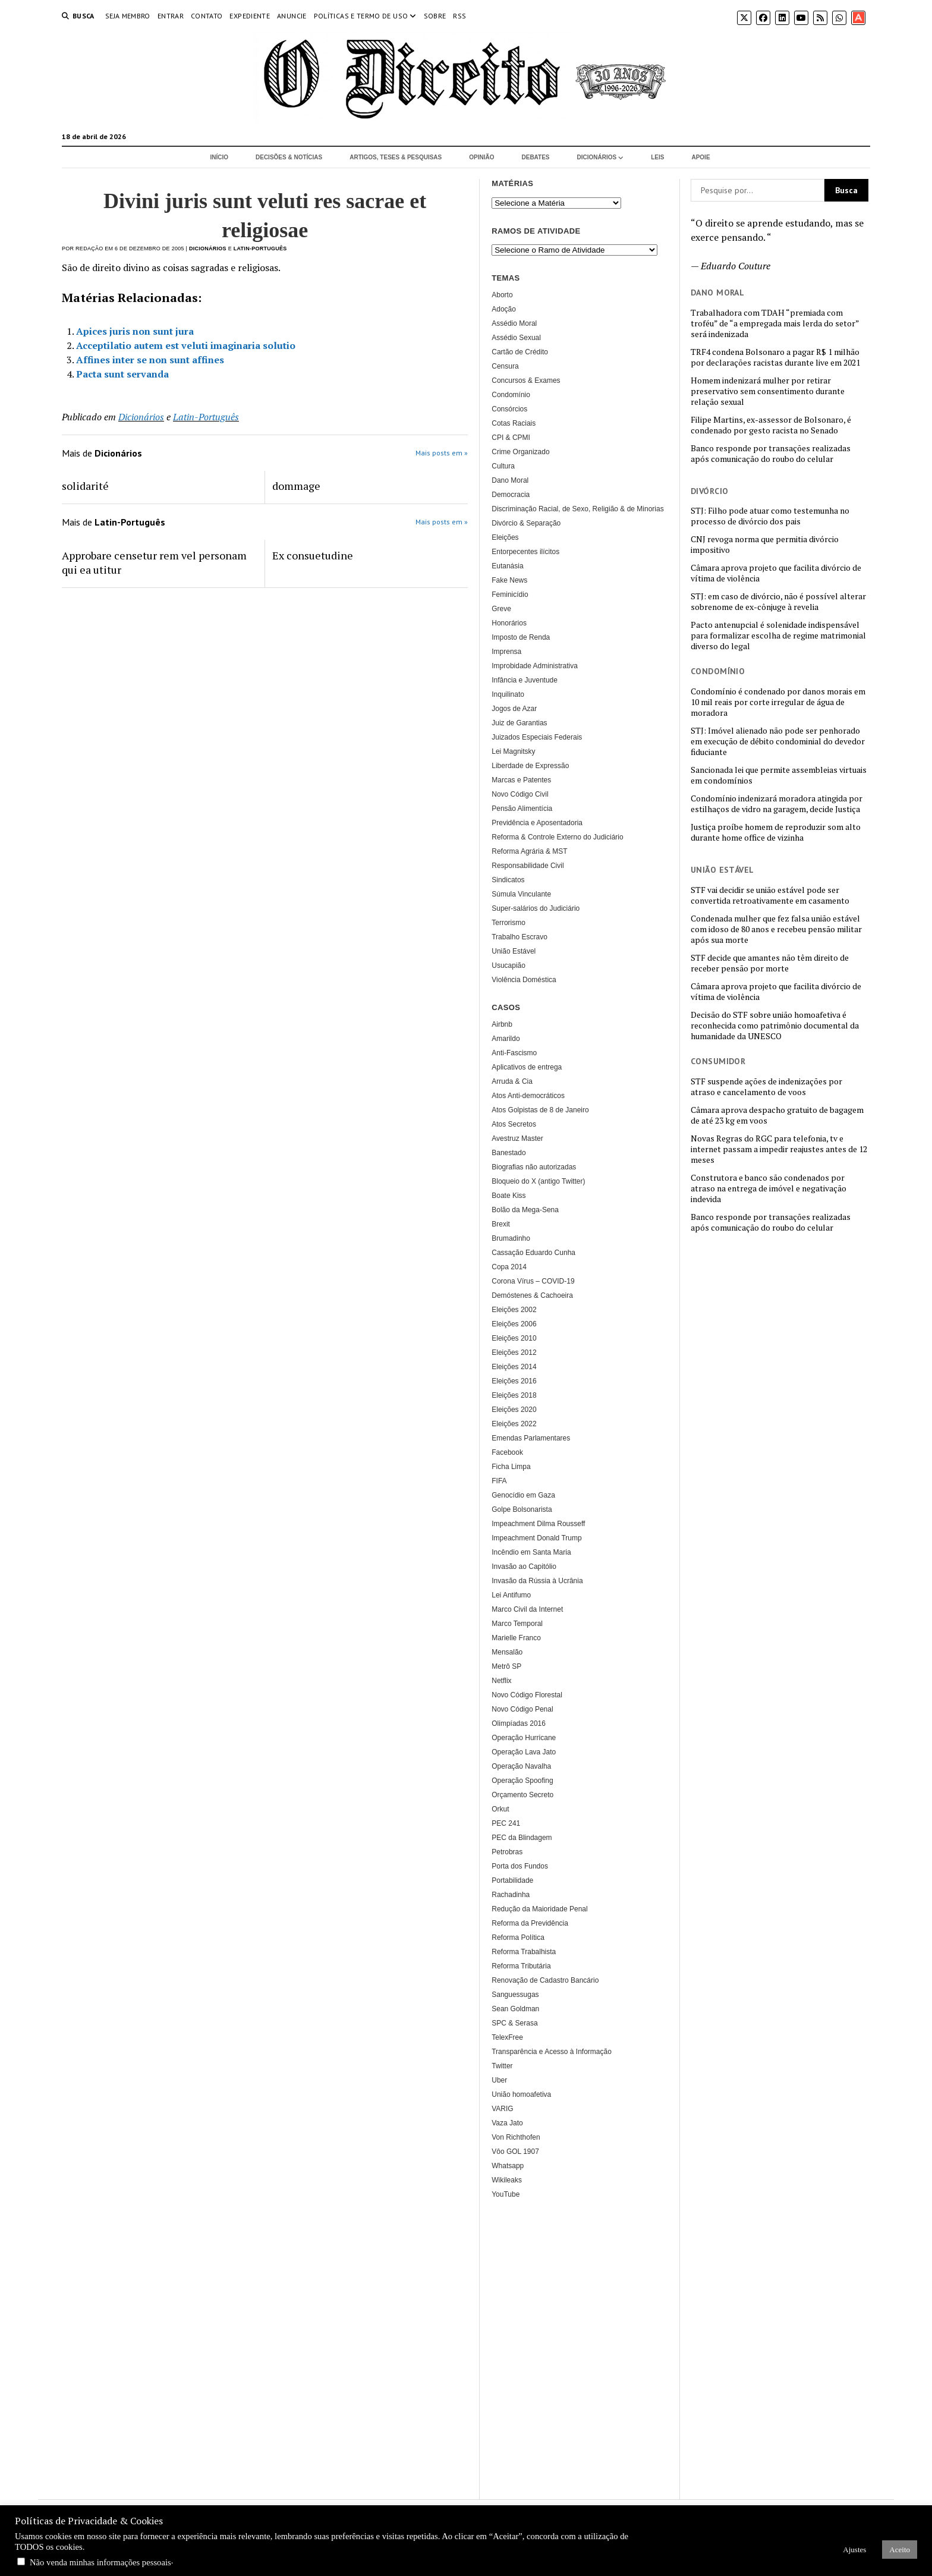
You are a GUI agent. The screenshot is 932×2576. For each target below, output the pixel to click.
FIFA (499, 1481)
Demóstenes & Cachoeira (532, 1295)
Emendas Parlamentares (531, 1438)
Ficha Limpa (511, 1466)
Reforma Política (518, 1937)
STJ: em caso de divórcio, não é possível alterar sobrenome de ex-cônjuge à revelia (778, 601)
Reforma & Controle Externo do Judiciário (557, 837)
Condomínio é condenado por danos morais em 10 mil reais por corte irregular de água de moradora (778, 702)
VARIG (502, 2109)
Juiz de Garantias (519, 723)
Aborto (502, 295)
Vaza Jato (507, 2123)
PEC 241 (506, 1823)
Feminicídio (510, 594)
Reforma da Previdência (530, 1923)
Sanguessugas (515, 1994)
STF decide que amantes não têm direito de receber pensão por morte (770, 963)
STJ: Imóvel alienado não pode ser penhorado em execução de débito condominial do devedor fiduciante (778, 741)
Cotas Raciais (514, 423)
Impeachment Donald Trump (536, 1538)
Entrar (171, 15)
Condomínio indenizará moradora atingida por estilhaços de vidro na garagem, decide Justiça (776, 803)
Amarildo (505, 1038)
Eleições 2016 (514, 1381)
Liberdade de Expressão (530, 766)
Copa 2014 (509, 1267)
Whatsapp (508, 2166)
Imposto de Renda (521, 637)
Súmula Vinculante (521, 894)
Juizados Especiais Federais (537, 737)
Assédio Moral (514, 323)
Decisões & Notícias (289, 157)
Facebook (507, 1452)
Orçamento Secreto (522, 1795)
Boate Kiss (508, 1195)
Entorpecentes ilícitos (525, 552)
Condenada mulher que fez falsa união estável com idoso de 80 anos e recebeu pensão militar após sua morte (776, 929)
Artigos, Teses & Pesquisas (396, 157)
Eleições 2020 (514, 1409)
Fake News (509, 580)
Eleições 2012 (514, 1352)
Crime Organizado (520, 452)
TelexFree (507, 2037)
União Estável (514, 951)
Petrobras (507, 1852)
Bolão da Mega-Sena (525, 1210)
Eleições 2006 (514, 1324)
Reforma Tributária (521, 1966)
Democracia (511, 494)
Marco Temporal (517, 1623)
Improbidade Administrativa (535, 666)
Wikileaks (507, 2180)
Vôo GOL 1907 (515, 2151)
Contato (207, 15)
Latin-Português (260, 248)
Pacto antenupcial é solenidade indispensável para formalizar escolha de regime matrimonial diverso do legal (778, 635)
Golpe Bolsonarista (522, 1509)
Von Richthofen (516, 2137)
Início (219, 157)
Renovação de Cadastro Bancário (545, 1980)
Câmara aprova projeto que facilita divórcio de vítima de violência (776, 573)
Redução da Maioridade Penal (539, 1909)
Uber (499, 2080)
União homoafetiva (521, 2094)
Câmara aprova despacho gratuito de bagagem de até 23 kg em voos (777, 1115)
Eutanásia (507, 566)
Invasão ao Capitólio (524, 1566)
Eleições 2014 (514, 1367)
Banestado (508, 1153)
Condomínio (511, 395)
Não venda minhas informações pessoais (100, 2562)
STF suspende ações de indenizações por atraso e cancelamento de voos (766, 1086)
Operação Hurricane (524, 1738)
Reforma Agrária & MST (529, 851)
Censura (505, 366)
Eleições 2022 (514, 1424)
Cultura (503, 466)
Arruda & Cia (512, 1081)
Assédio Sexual (516, 338)
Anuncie (292, 15)
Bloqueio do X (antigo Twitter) (538, 1181)
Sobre (435, 15)
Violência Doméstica (524, 980)
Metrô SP (506, 1666)
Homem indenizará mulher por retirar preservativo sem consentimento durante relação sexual (768, 391)
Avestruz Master (517, 1138)
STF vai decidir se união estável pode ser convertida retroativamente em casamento (770, 895)
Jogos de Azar (514, 708)
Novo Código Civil (520, 794)
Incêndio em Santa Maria (531, 1552)
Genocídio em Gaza (523, 1495)
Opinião (481, 157)
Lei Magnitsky (513, 751)
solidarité (85, 486)
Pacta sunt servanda (122, 373)
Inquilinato (508, 694)
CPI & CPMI (511, 437)
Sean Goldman (515, 2009)
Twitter (502, 2066)
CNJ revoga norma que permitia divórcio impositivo (765, 544)
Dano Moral (510, 480)
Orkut (500, 1809)
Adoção (504, 309)
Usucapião (508, 965)
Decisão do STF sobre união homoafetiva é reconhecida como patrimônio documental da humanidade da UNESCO (775, 1025)
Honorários (509, 623)
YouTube (505, 2194)
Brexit (501, 1224)
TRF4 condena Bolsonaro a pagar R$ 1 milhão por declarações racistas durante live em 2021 (775, 357)
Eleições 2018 (514, 1395)
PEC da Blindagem (522, 1837)
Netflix (501, 1681)
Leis (657, 157)
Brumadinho (511, 1238)
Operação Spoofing (522, 1780)
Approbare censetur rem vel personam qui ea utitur (154, 562)
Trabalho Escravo (519, 937)
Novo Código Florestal (527, 1695)
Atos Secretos (514, 1124)
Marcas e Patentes (521, 780)
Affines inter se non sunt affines (150, 359)
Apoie (700, 157)
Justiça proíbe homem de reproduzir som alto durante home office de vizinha (776, 832)
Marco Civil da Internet (527, 1609)
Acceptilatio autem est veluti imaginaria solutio (185, 345)
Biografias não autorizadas (534, 1167)
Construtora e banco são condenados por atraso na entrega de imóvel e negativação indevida (768, 1188)
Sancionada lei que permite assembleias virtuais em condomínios (779, 775)
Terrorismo (508, 923)
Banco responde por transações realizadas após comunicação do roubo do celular (771, 453)
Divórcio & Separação (526, 523)
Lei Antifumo (511, 1595)
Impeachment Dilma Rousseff (538, 1524)
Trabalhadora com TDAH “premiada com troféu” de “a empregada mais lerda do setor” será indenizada (775, 323)
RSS (459, 15)
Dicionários (597, 157)
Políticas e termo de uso (361, 15)
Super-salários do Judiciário (536, 908)
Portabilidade (512, 1880)
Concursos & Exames (526, 380)
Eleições (505, 537)
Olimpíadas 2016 (519, 1723)
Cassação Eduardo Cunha (533, 1252)
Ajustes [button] (854, 2549)
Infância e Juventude (525, 680)
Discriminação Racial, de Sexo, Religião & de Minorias (577, 509)
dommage (296, 486)
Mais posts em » (441, 452)
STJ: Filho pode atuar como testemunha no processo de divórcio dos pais (770, 516)
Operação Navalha (521, 1766)
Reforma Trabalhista (524, 1952)
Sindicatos (508, 880)
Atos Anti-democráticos (528, 1096)
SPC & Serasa (514, 2023)
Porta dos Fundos (520, 1866)
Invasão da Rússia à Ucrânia (537, 1581)
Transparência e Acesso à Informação (552, 2051)
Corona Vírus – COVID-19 (533, 1281)
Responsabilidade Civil (527, 865)
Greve (501, 609)
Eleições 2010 (514, 1338)
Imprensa (506, 651)
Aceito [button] (899, 2549)
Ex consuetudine (312, 555)
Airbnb (502, 1024)
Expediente (249, 15)
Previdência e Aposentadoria (537, 823)
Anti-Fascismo (514, 1053)
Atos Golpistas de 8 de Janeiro (540, 1110)
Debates (536, 157)
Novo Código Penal (522, 1709)
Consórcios (509, 409)
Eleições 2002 (514, 1310)
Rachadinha (511, 1895)
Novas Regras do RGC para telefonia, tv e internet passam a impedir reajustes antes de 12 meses (779, 1149)
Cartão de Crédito (520, 352)
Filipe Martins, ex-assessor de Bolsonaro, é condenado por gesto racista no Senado (771, 425)
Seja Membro (127, 15)
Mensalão (507, 1652)
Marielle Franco (516, 1638)
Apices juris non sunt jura (135, 331)
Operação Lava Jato (524, 1752)
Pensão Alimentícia (522, 808)
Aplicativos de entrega (527, 1067)
